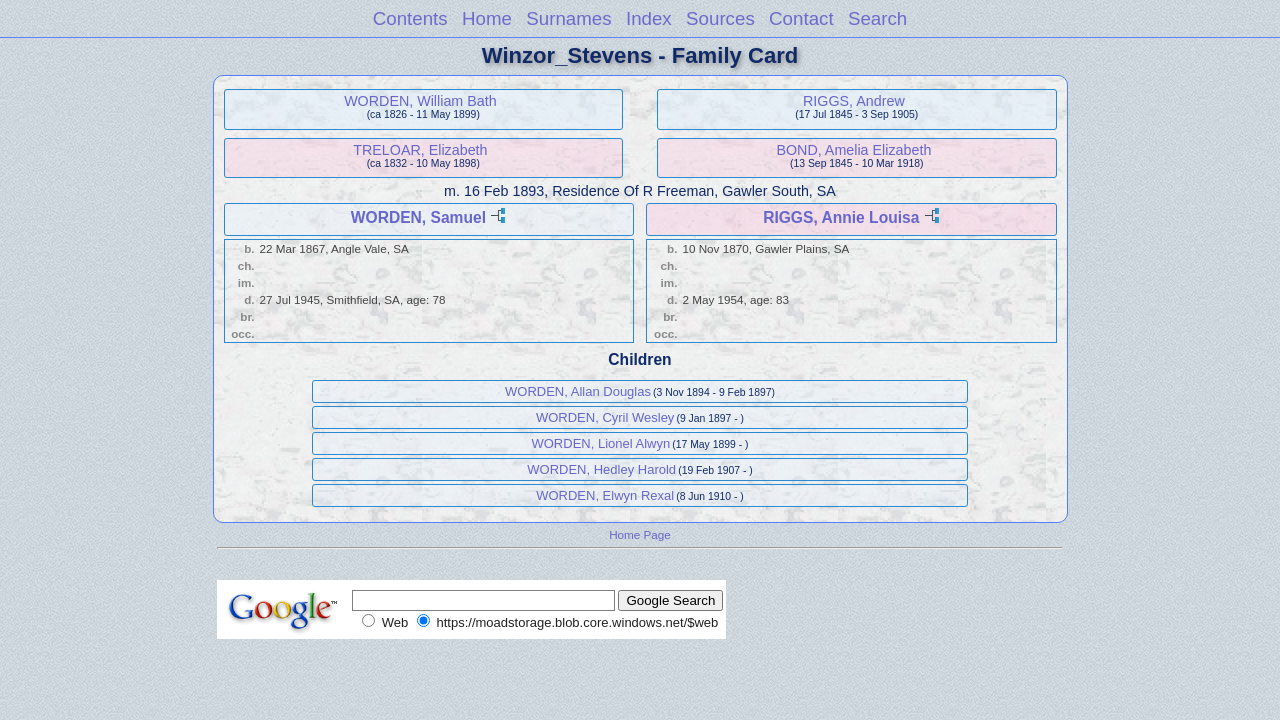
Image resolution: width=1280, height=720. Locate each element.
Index (649, 18)
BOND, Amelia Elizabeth (853, 150)
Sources (720, 18)
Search (877, 18)
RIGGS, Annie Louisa (841, 217)
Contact (801, 18)
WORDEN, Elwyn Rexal (605, 495)
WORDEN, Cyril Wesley (605, 417)
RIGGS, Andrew (854, 101)
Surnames (568, 18)
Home (487, 18)
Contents (410, 18)
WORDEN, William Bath (420, 101)
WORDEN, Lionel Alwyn (600, 443)
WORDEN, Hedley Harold (601, 469)
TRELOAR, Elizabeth (420, 150)
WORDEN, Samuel (418, 217)
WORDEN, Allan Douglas (578, 391)
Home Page (640, 534)
